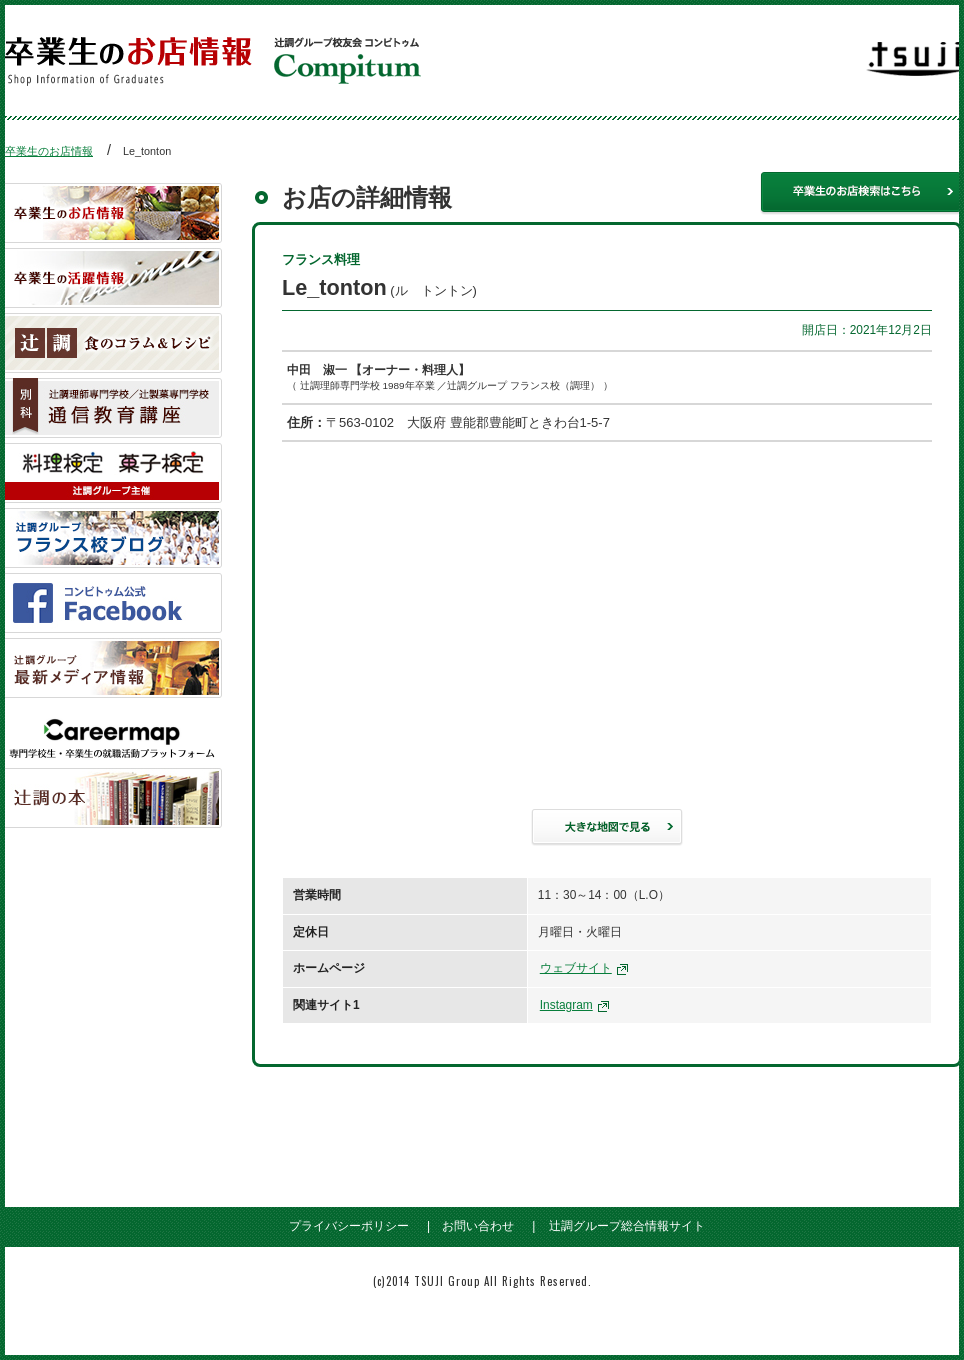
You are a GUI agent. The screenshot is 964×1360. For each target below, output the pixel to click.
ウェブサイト (576, 968)
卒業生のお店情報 (49, 151)
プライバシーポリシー (349, 1226)
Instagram (566, 1005)
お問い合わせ (478, 1226)
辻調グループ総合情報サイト (627, 1226)
